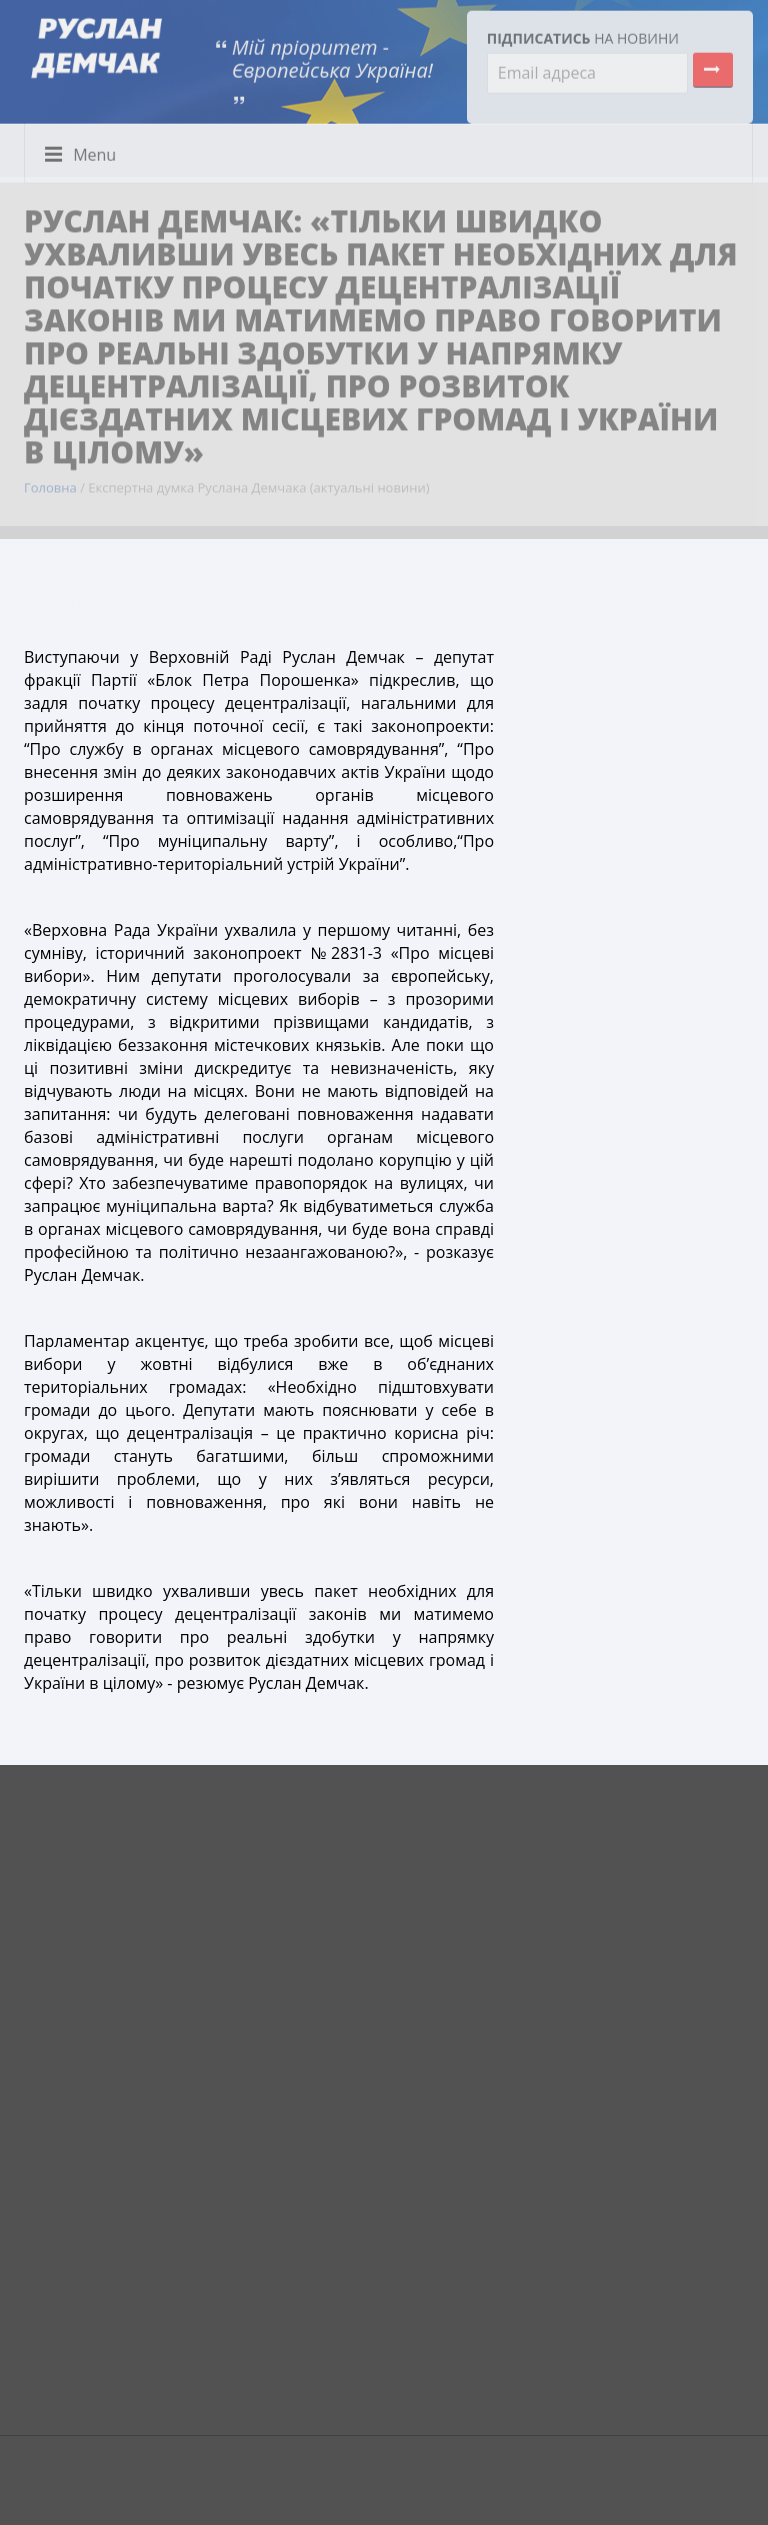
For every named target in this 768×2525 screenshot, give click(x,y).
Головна (50, 482)
